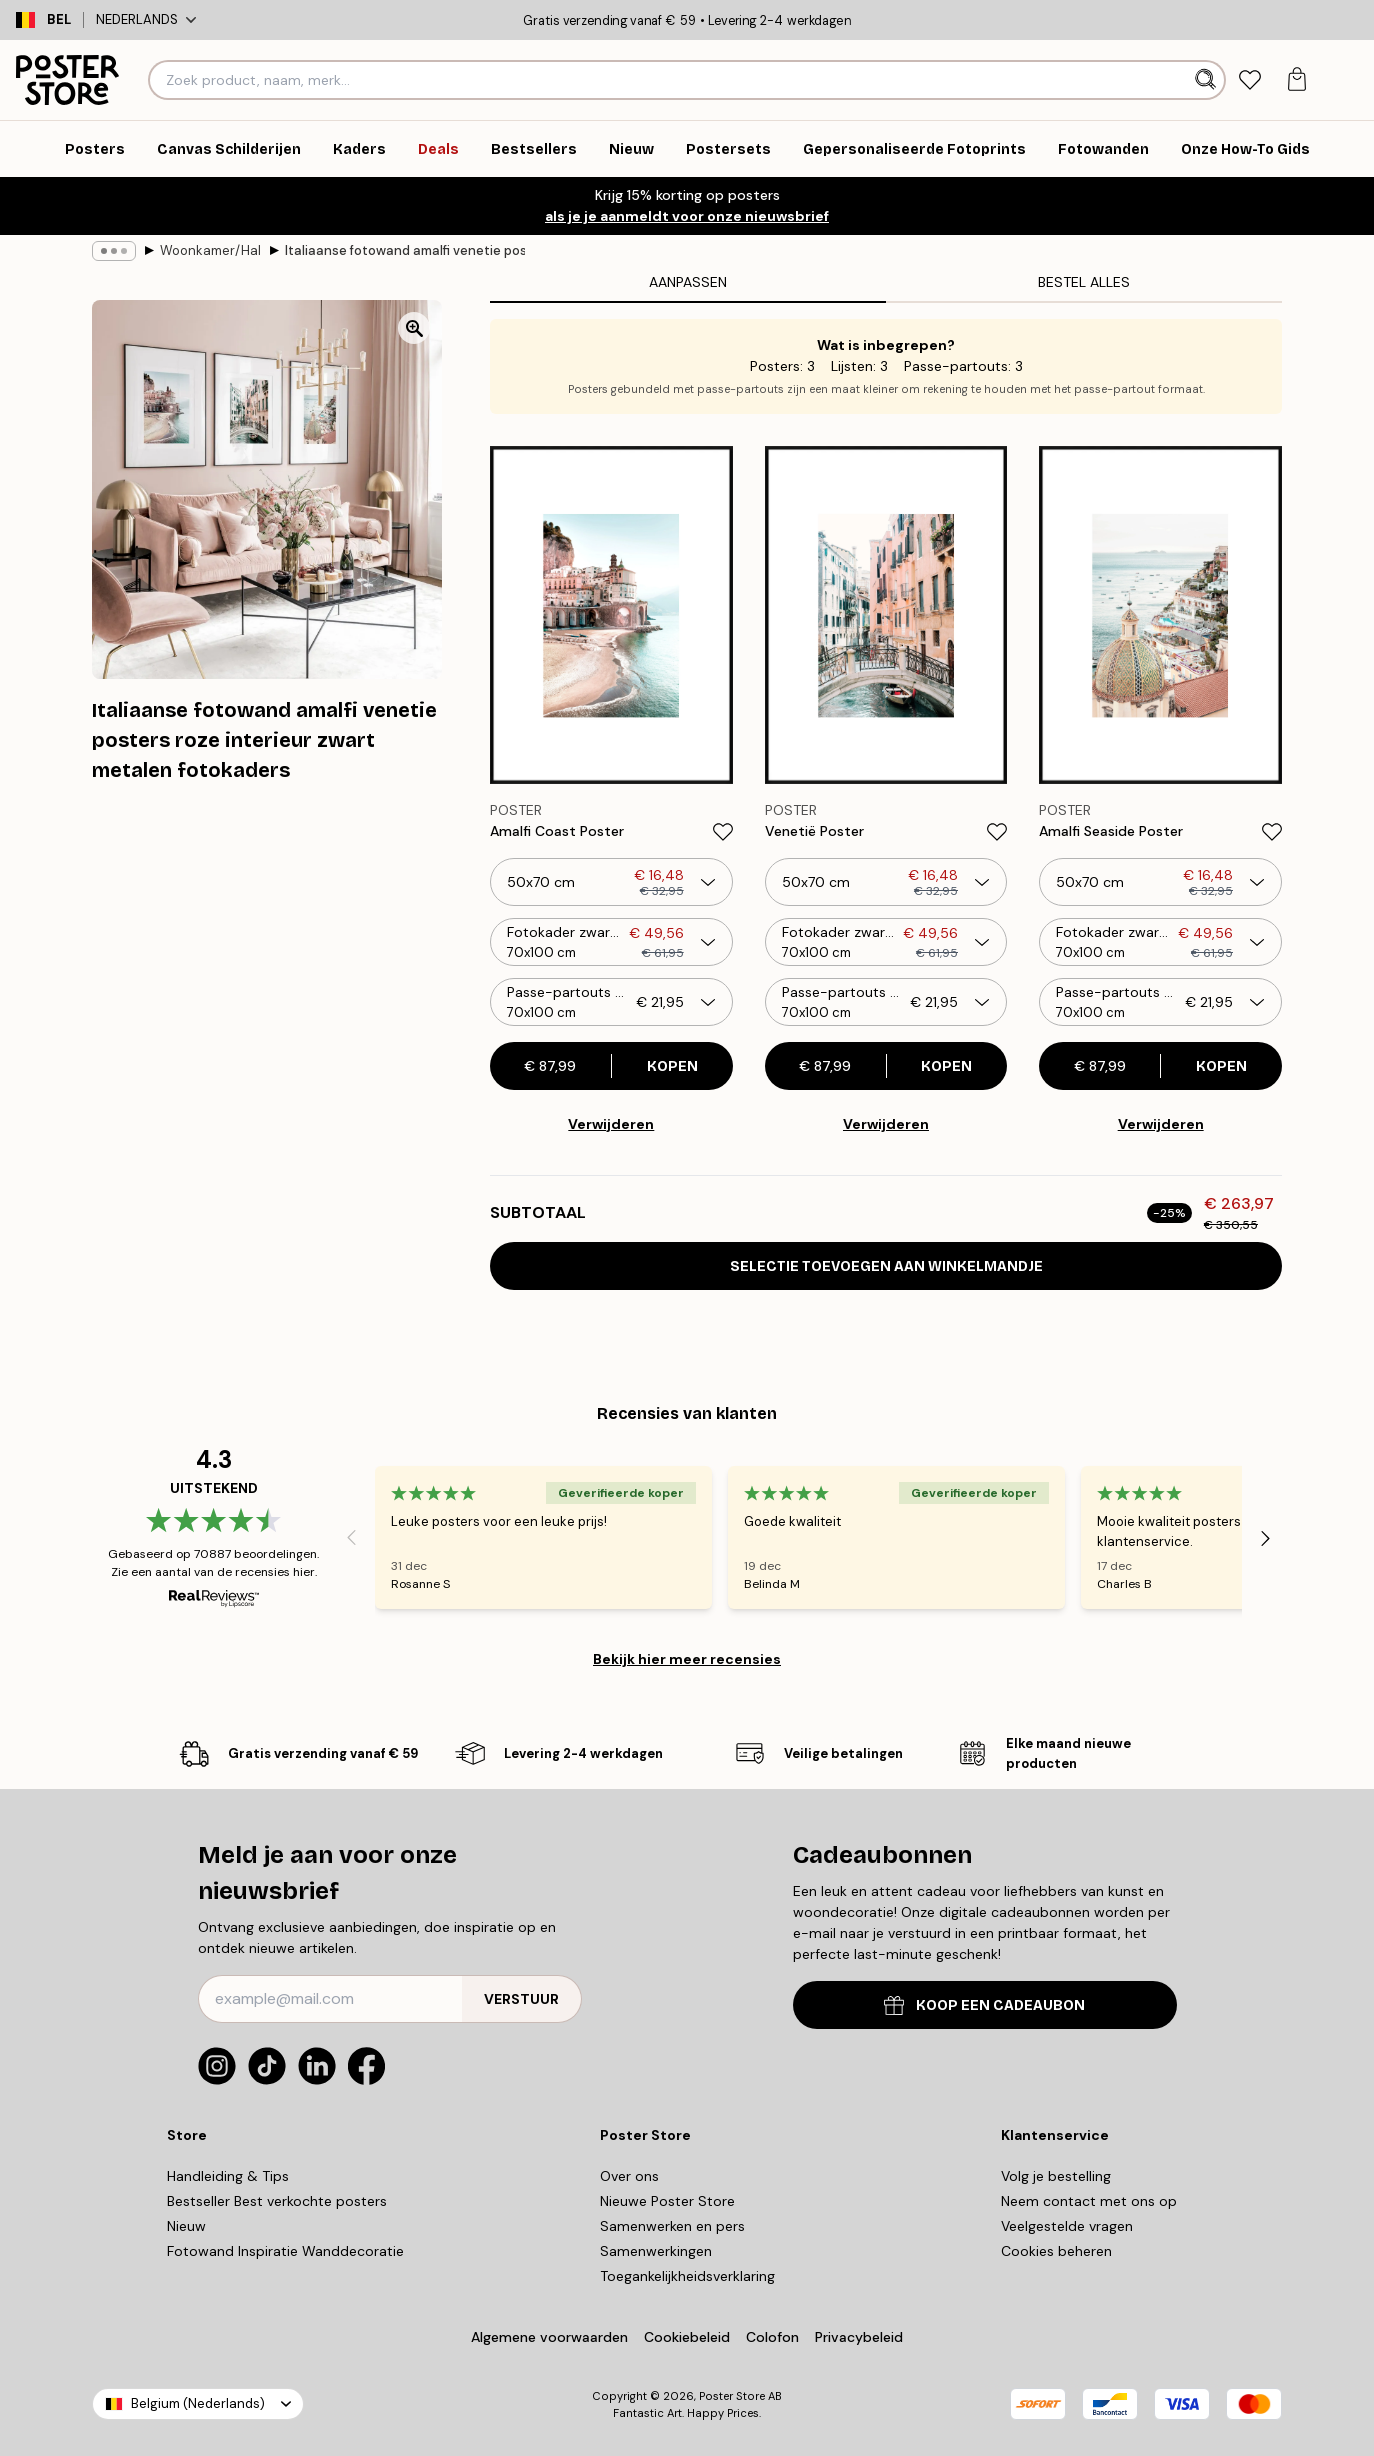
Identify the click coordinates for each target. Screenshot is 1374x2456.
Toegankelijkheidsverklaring (687, 2276)
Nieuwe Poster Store (667, 2201)
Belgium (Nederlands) (198, 2403)
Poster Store (732, 2396)
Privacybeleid (859, 2337)
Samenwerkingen (656, 2251)
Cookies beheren (1056, 2251)
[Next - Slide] (1266, 1538)
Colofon (772, 2337)
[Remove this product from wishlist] (723, 832)
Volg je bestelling (1056, 2176)
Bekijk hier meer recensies (687, 1659)
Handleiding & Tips (228, 2176)
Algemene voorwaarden (549, 2337)
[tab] (1250, 80)
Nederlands (146, 19)
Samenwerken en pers (672, 2226)
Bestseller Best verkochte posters (277, 2201)
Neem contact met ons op (1089, 2201)
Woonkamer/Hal (210, 250)
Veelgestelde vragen (1067, 2226)
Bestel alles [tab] (1084, 282)
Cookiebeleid (687, 2337)
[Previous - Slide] (351, 1538)
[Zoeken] (1207, 80)
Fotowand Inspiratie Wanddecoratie (285, 2251)
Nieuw (186, 2226)
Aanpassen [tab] (688, 282)
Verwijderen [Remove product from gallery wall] (611, 1124)
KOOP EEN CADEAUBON (984, 2005)
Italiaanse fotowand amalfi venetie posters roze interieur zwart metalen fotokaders (405, 250)
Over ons (629, 2176)
